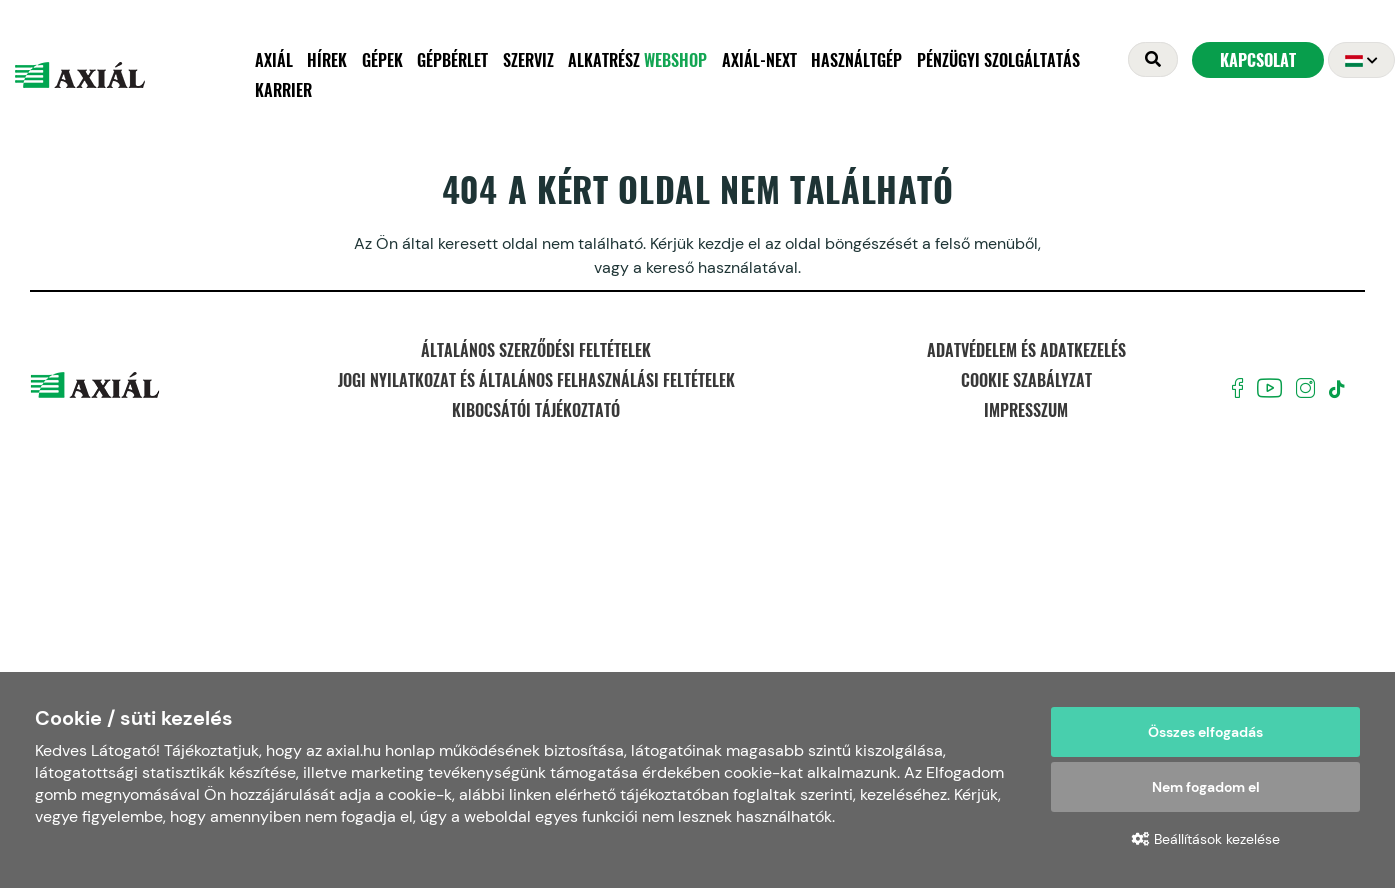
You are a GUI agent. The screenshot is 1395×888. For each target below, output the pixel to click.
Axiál (274, 60)
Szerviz (528, 60)
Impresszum (1026, 410)
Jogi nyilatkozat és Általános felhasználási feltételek (536, 380)
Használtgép (856, 60)
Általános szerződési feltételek (536, 350)
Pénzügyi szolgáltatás (998, 60)
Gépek (382, 60)
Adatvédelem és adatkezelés (1026, 350)
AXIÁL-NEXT (759, 60)
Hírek (327, 60)
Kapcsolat (1258, 60)
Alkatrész (637, 60)
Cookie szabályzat (1026, 380)
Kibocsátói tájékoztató (536, 410)
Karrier (283, 90)
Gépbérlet (452, 60)
